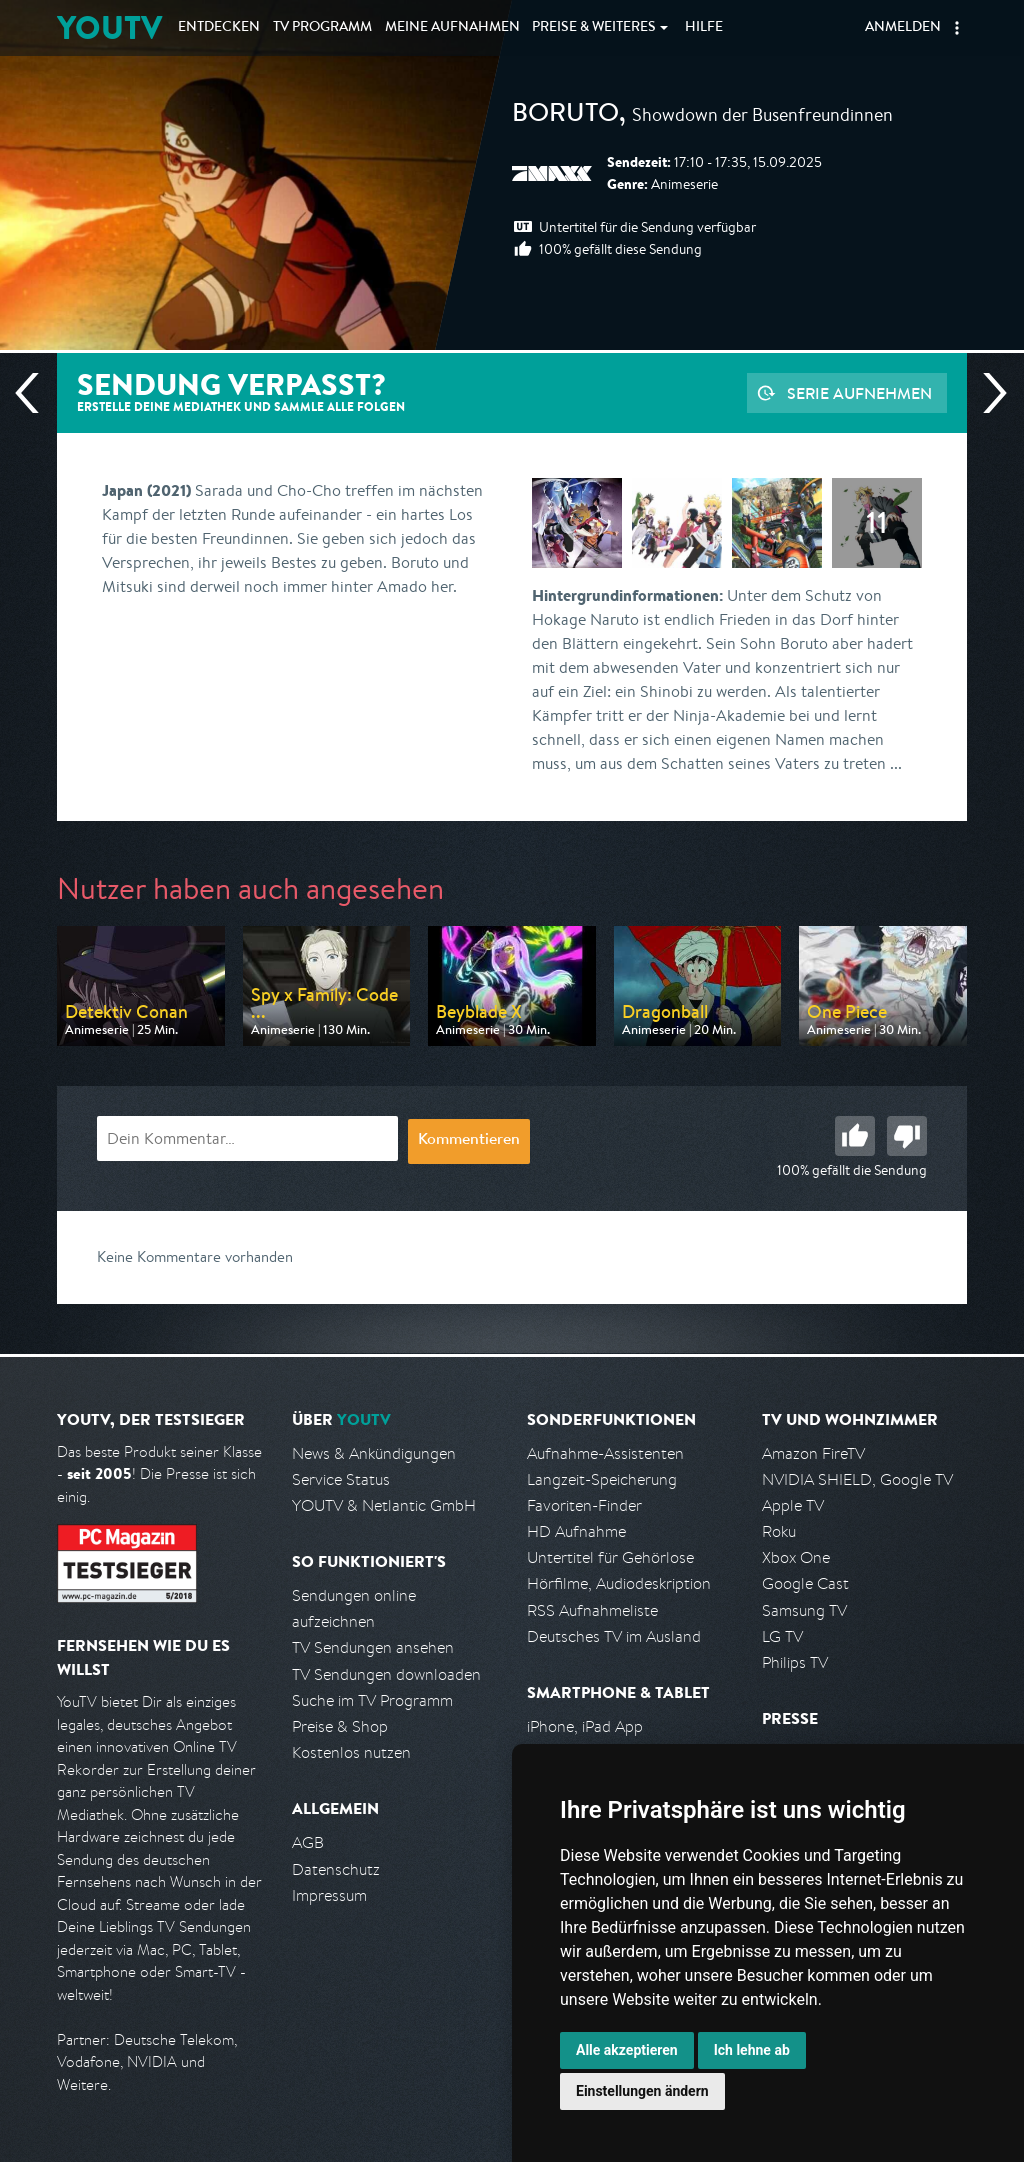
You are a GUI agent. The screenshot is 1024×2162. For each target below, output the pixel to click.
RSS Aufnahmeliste (592, 1610)
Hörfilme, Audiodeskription (619, 1583)
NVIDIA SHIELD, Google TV (857, 1479)
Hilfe (704, 28)
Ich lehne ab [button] (752, 2050)
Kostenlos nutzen (351, 1752)
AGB (308, 1842)
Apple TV (793, 1505)
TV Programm (322, 28)
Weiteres (594, 28)
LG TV (782, 1636)
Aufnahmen (452, 28)
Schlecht (907, 1136)
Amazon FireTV (813, 1453)
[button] (957, 28)
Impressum (329, 1895)
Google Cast (805, 1583)
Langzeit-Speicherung (602, 1479)
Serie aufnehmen (859, 393)
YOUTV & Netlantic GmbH (384, 1505)
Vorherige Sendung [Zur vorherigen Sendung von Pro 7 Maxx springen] (35, 393)
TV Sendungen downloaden (386, 1674)
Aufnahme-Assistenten (605, 1453)
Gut (855, 1136)
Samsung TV (804, 1610)
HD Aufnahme (576, 1531)
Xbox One (796, 1557)
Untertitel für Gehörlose (610, 1557)
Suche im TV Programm (372, 1700)
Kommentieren (469, 1141)
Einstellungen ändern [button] (642, 2091)
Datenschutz (336, 1869)
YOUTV (109, 27)
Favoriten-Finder (584, 1505)
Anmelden (903, 28)
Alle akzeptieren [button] (627, 2050)
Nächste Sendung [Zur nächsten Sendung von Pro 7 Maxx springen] (987, 393)
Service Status (341, 1479)
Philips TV (795, 1662)
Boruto (565, 116)
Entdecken (219, 28)
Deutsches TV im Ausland (614, 1636)
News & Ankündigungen (374, 1453)
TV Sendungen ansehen (373, 1647)
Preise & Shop (340, 1726)
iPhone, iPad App (585, 1726)
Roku (779, 1531)
